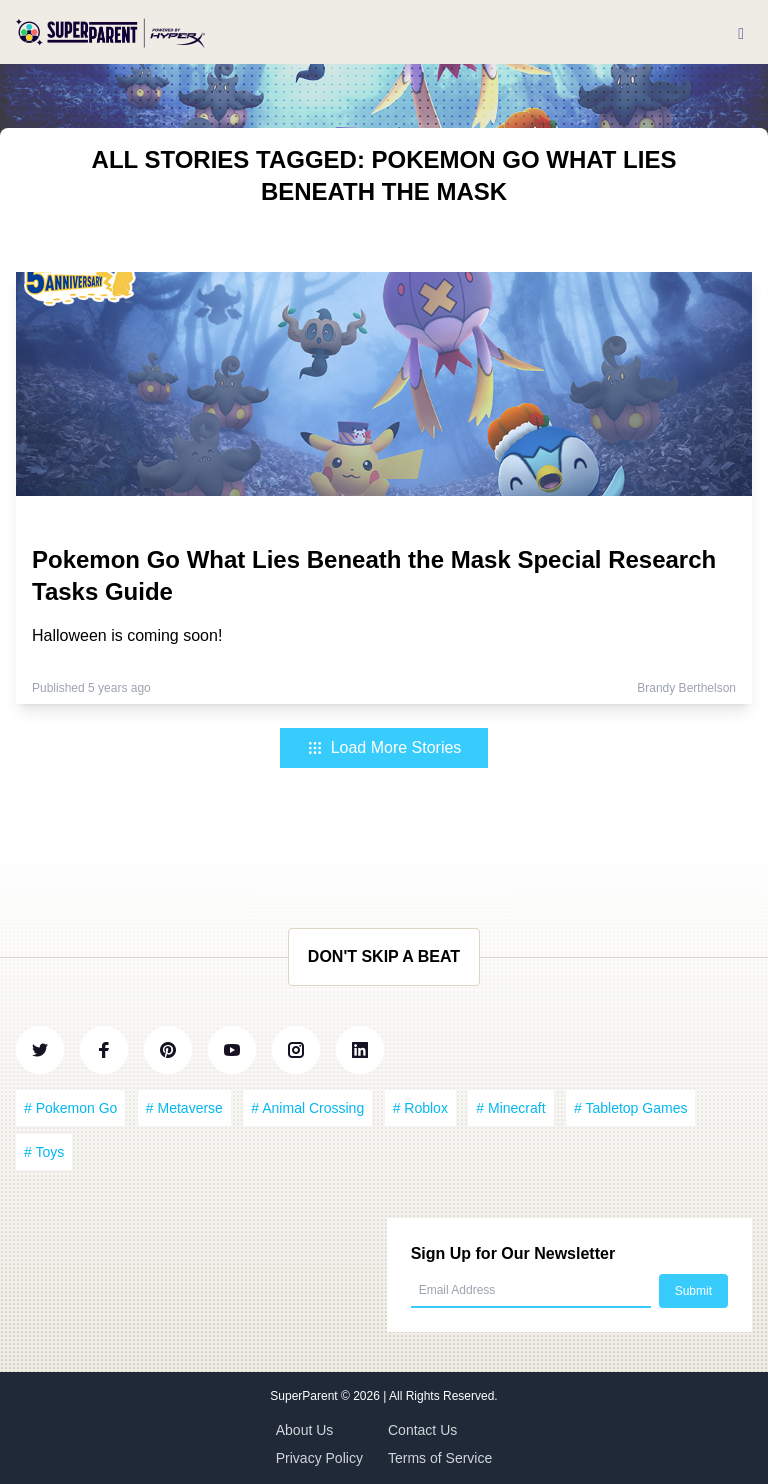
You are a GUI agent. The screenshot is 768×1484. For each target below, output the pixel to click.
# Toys (44, 1152)
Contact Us (422, 1430)
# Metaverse (184, 1108)
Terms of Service (440, 1458)
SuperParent (305, 1396)
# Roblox (420, 1108)
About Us (305, 1430)
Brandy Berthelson (686, 688)
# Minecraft (510, 1108)
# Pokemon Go (70, 1108)
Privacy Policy (319, 1458)
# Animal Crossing (307, 1108)
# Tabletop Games (630, 1108)
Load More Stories (384, 747)
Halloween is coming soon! (127, 635)
